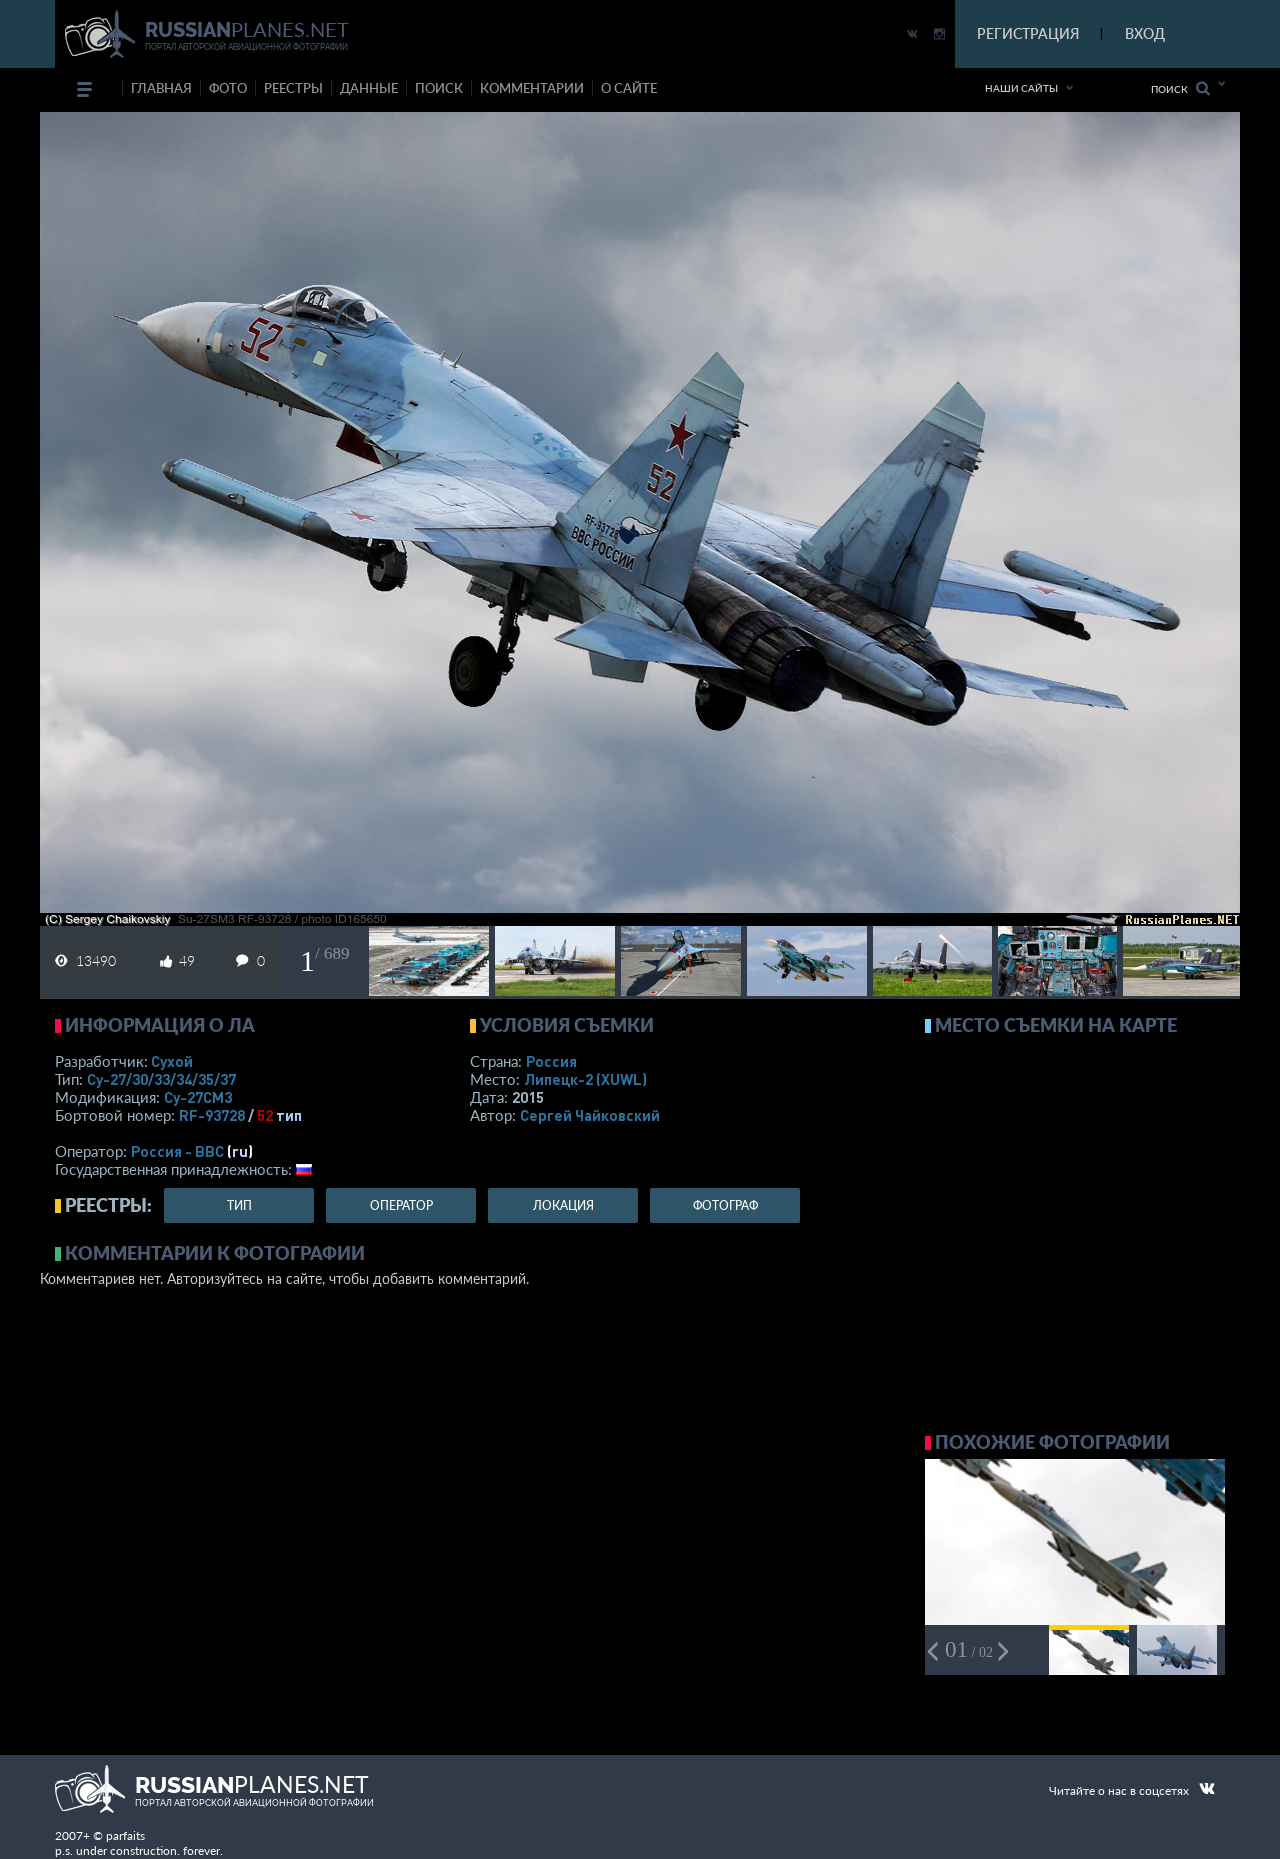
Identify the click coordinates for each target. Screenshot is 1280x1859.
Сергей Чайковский (590, 1115)
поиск (439, 88)
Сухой (172, 1061)
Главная (161, 88)
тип (289, 1115)
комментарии (532, 88)
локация (563, 1205)
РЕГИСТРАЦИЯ (1028, 33)
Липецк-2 (585, 1079)
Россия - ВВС (177, 1151)
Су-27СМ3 (198, 1097)
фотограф (725, 1205)
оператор (401, 1205)
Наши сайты (1021, 88)
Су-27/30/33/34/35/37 (161, 1079)
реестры (293, 88)
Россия (551, 1061)
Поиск (1180, 88)
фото (228, 88)
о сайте (629, 88)
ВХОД (1145, 33)
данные (369, 88)
